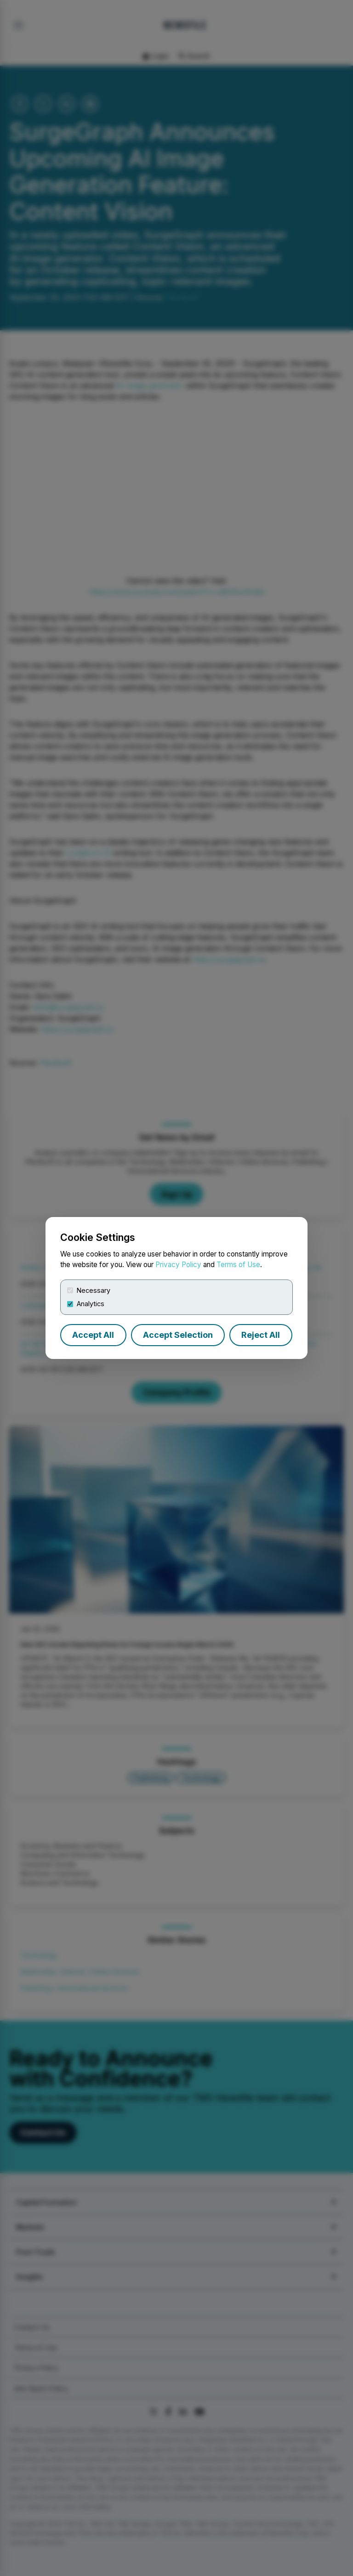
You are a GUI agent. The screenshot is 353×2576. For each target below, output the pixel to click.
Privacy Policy (178, 1264)
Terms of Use (238, 1264)
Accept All (93, 1335)
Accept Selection (178, 1335)
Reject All (260, 1335)
